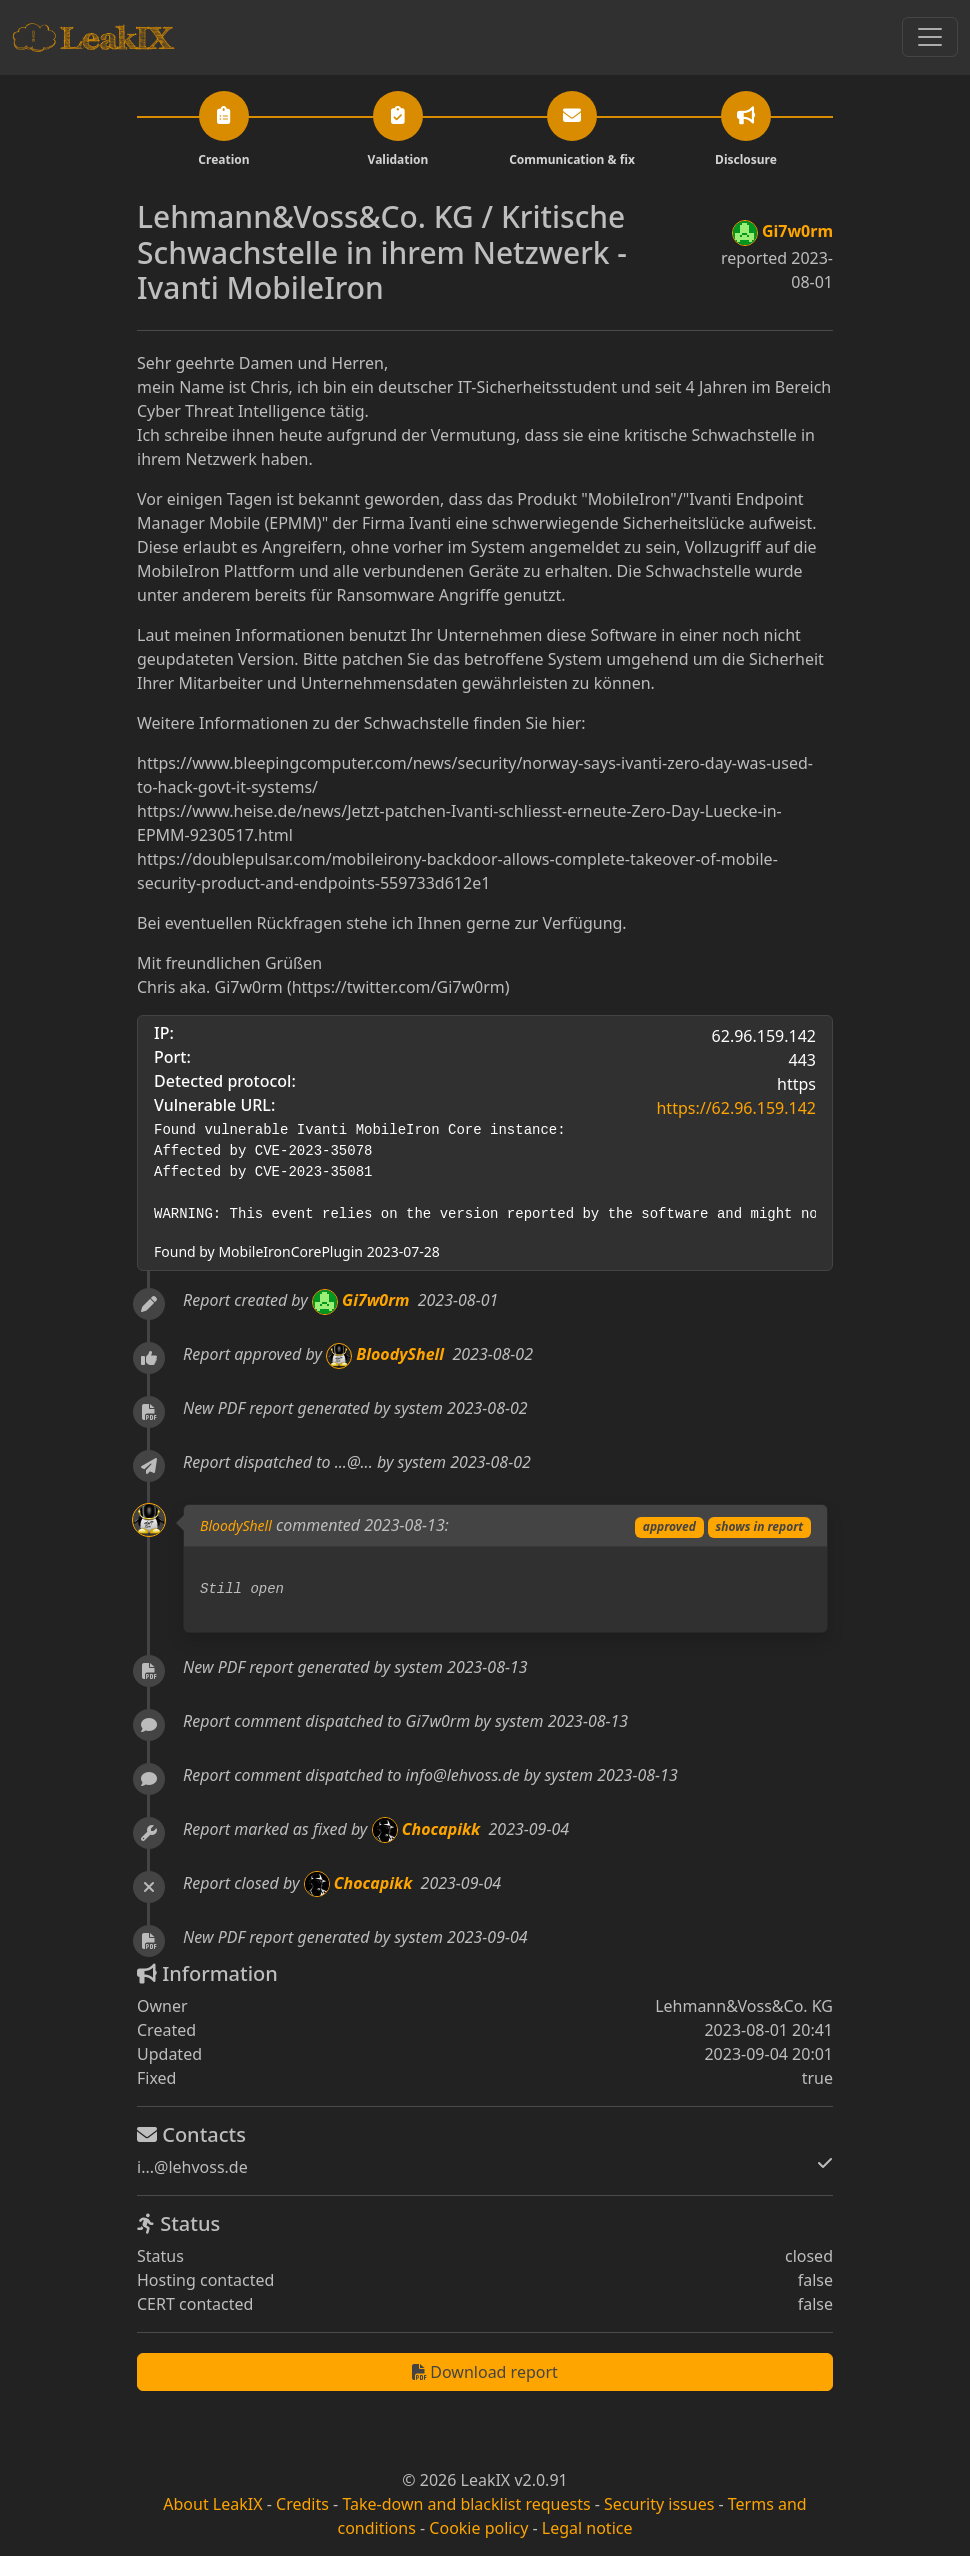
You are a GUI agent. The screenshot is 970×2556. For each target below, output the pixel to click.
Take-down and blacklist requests (466, 2504)
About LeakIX (212, 2504)
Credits (302, 2504)
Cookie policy (478, 2528)
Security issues (659, 2504)
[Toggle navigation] (930, 37)
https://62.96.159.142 (736, 1108)
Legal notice (587, 2528)
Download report (485, 2372)
